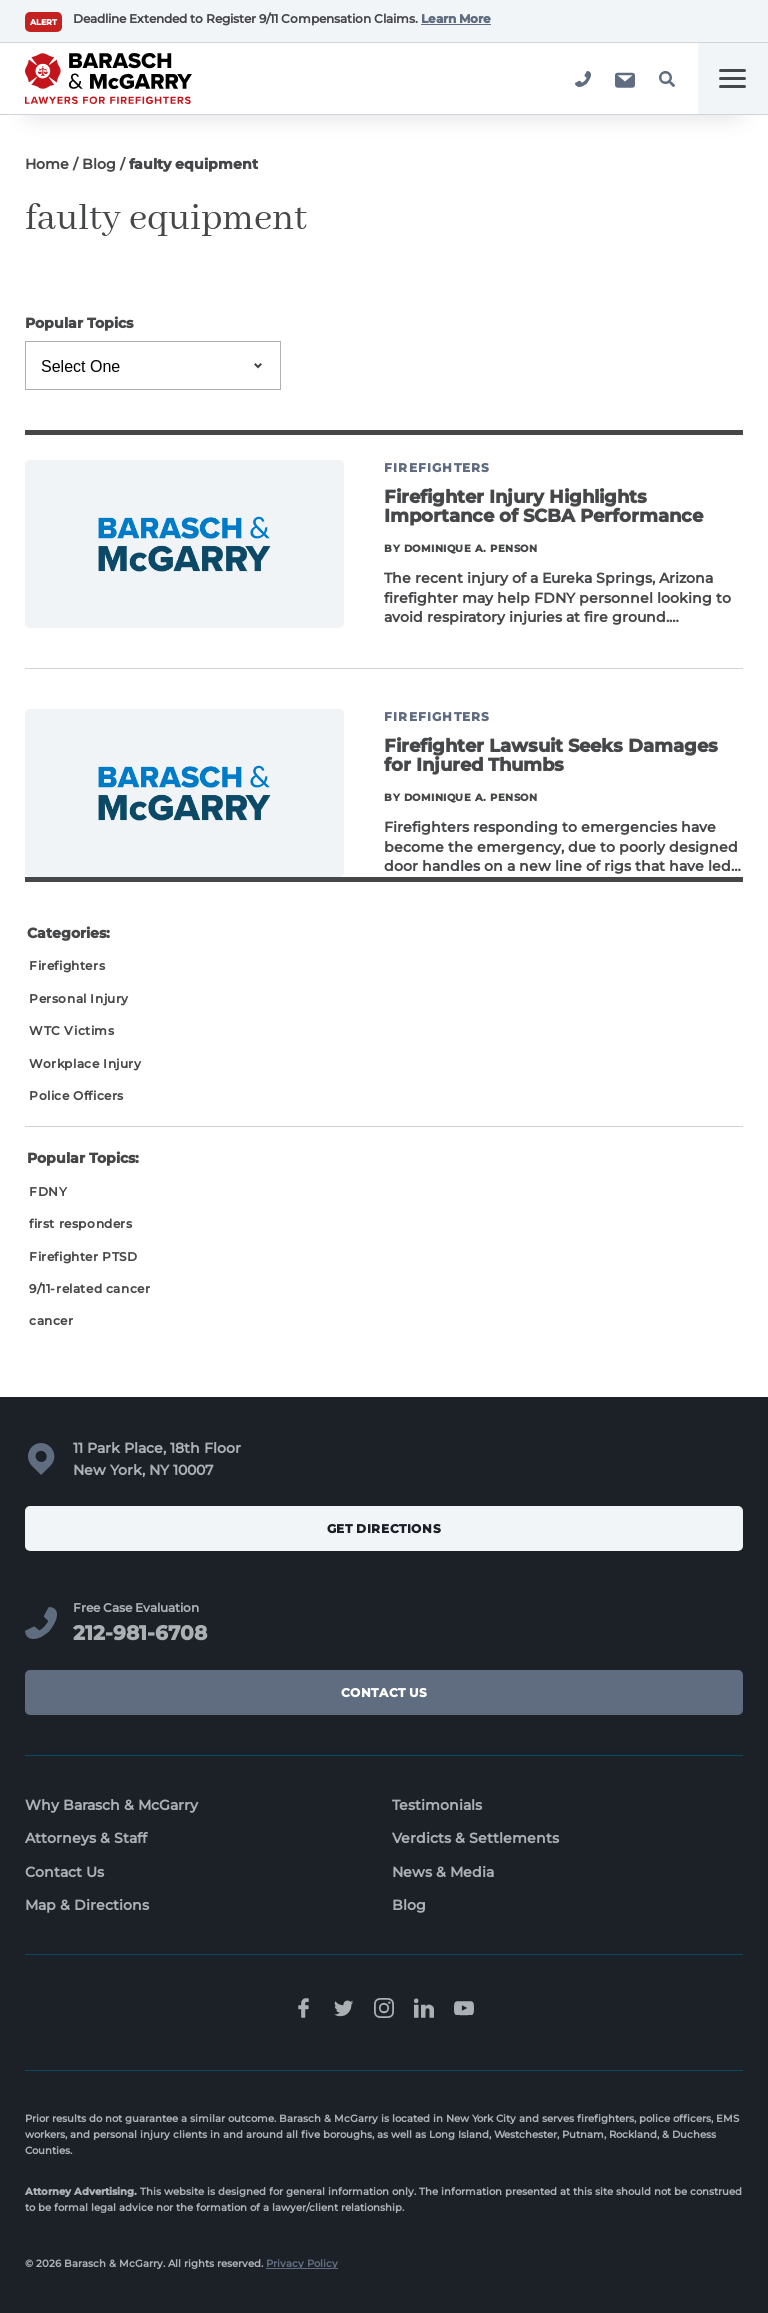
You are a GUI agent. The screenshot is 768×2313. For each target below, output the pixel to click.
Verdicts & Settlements (475, 1838)
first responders (81, 1223)
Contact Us (384, 1692)
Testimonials (437, 1805)
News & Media (443, 1872)
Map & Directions (87, 1905)
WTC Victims (72, 1030)
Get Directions (384, 1528)
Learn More (456, 18)
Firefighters (67, 965)
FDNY (48, 1191)
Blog (99, 164)
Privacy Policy (302, 2263)
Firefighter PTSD (83, 1256)
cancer (51, 1320)
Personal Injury (79, 998)
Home (47, 164)
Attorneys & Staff (86, 1838)
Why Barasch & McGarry (111, 1805)
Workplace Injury (85, 1063)
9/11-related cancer (89, 1288)
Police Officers (76, 1095)
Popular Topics (79, 323)
